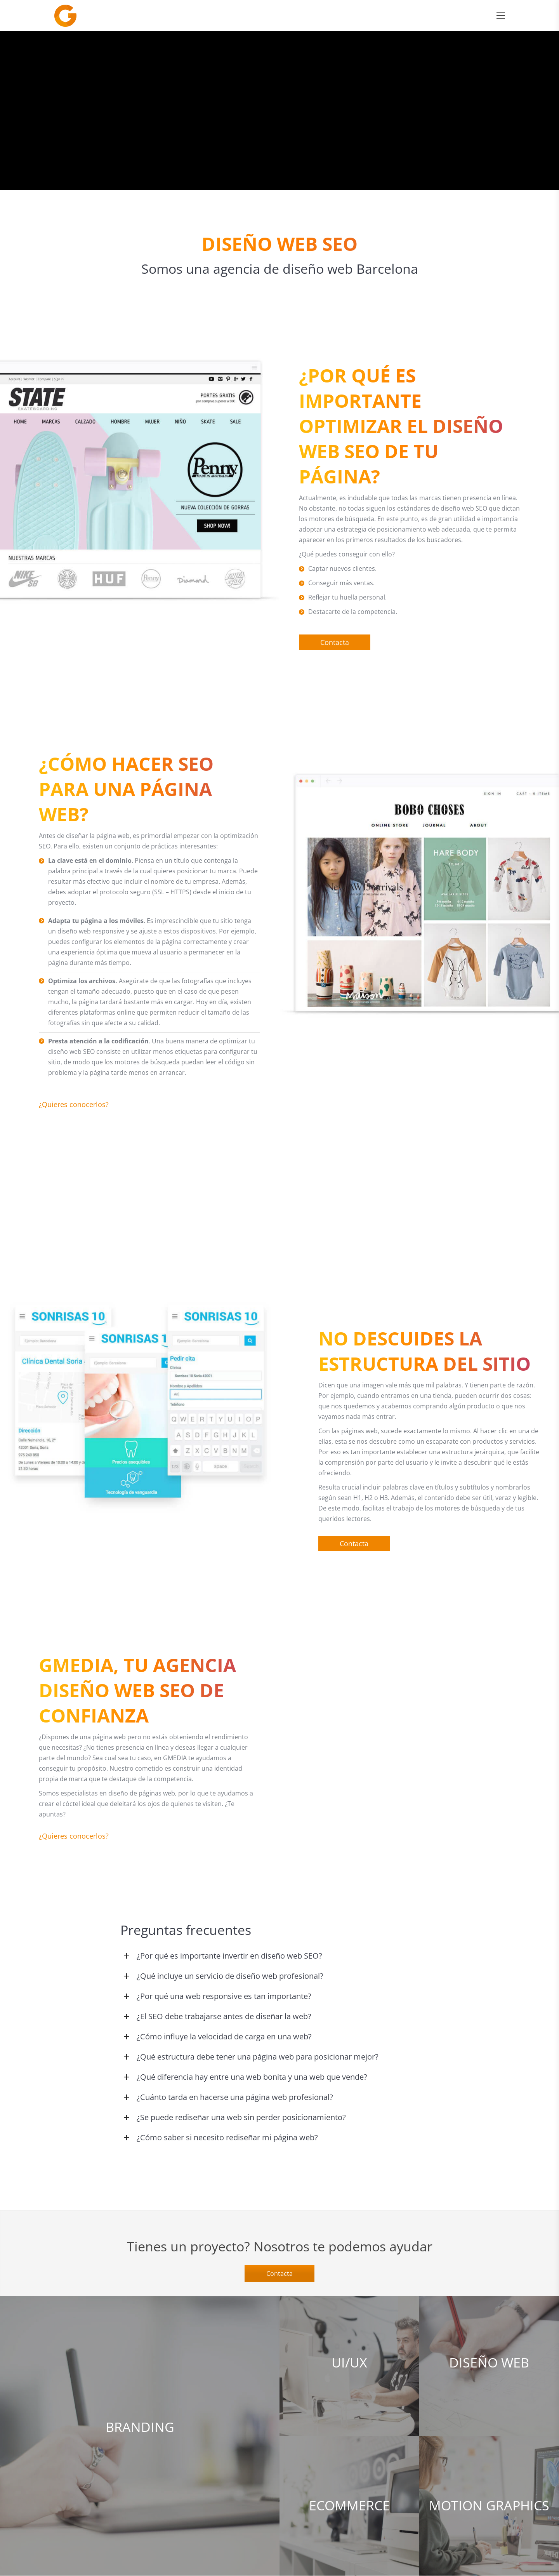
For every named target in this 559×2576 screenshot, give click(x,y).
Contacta (279, 2273)
